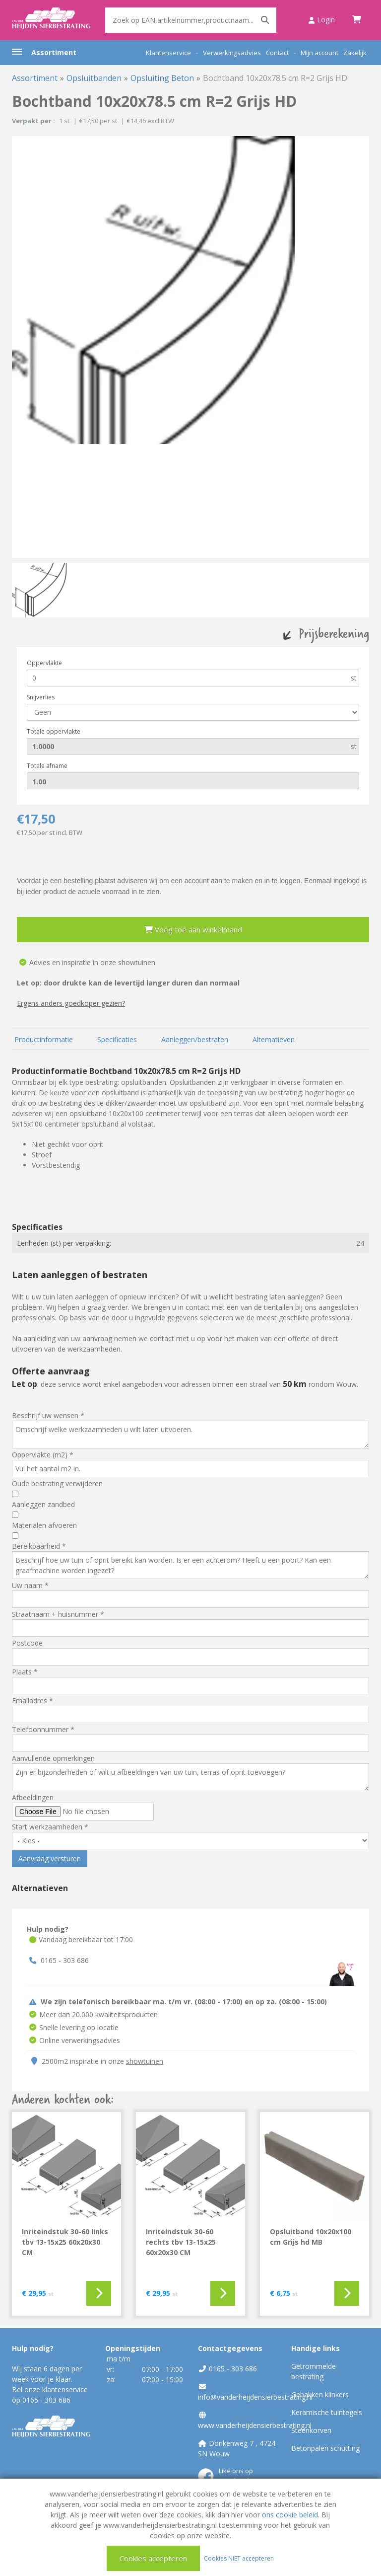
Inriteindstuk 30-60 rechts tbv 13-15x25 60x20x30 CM (181, 2242)
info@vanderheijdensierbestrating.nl (255, 2397)
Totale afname (47, 765)
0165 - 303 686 (65, 1960)
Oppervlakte (44, 663)
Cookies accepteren (153, 2558)
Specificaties (117, 1039)
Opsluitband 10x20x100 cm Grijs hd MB (310, 2237)
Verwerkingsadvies (232, 52)
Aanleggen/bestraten (194, 1039)
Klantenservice (168, 52)
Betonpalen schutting (325, 2448)
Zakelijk (355, 52)
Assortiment (53, 52)
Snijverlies (41, 697)
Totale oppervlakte (53, 731)
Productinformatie (43, 1039)
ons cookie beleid (290, 2514)
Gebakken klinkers (320, 2394)
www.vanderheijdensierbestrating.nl (255, 2425)
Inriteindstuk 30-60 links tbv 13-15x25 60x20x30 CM (65, 2242)
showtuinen (144, 2061)
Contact (277, 52)
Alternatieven (274, 1039)
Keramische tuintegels (326, 2412)
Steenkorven (311, 2430)
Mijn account (319, 52)
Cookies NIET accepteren (239, 2558)
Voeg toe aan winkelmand (193, 929)
